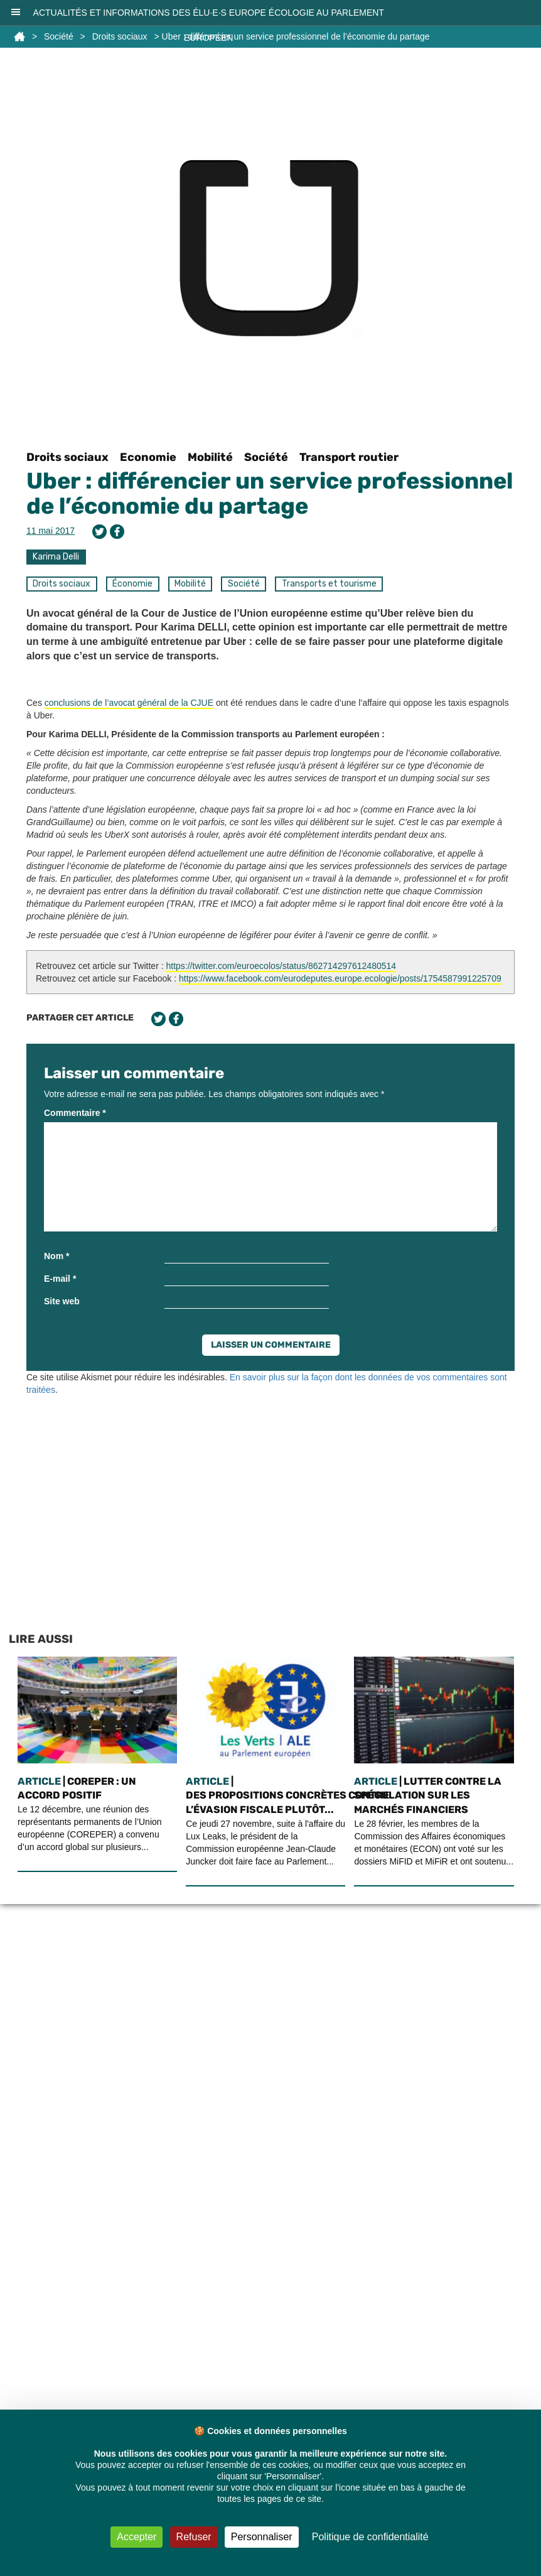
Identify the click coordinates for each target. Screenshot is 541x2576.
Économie (132, 583)
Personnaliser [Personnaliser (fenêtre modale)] (261, 2536)
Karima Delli (56, 556)
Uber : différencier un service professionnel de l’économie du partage (269, 493)
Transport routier (349, 457)
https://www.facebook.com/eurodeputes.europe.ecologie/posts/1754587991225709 (340, 978)
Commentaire (75, 1113)
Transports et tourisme (329, 583)
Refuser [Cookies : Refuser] (194, 2536)
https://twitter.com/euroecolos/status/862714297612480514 (281, 966)
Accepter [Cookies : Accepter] (136, 2536)
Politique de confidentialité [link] (370, 2536)
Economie (148, 457)
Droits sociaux (67, 457)
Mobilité (210, 457)
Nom (56, 1256)
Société (266, 457)
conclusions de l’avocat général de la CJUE (129, 703)
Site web (62, 1301)
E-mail (60, 1279)
